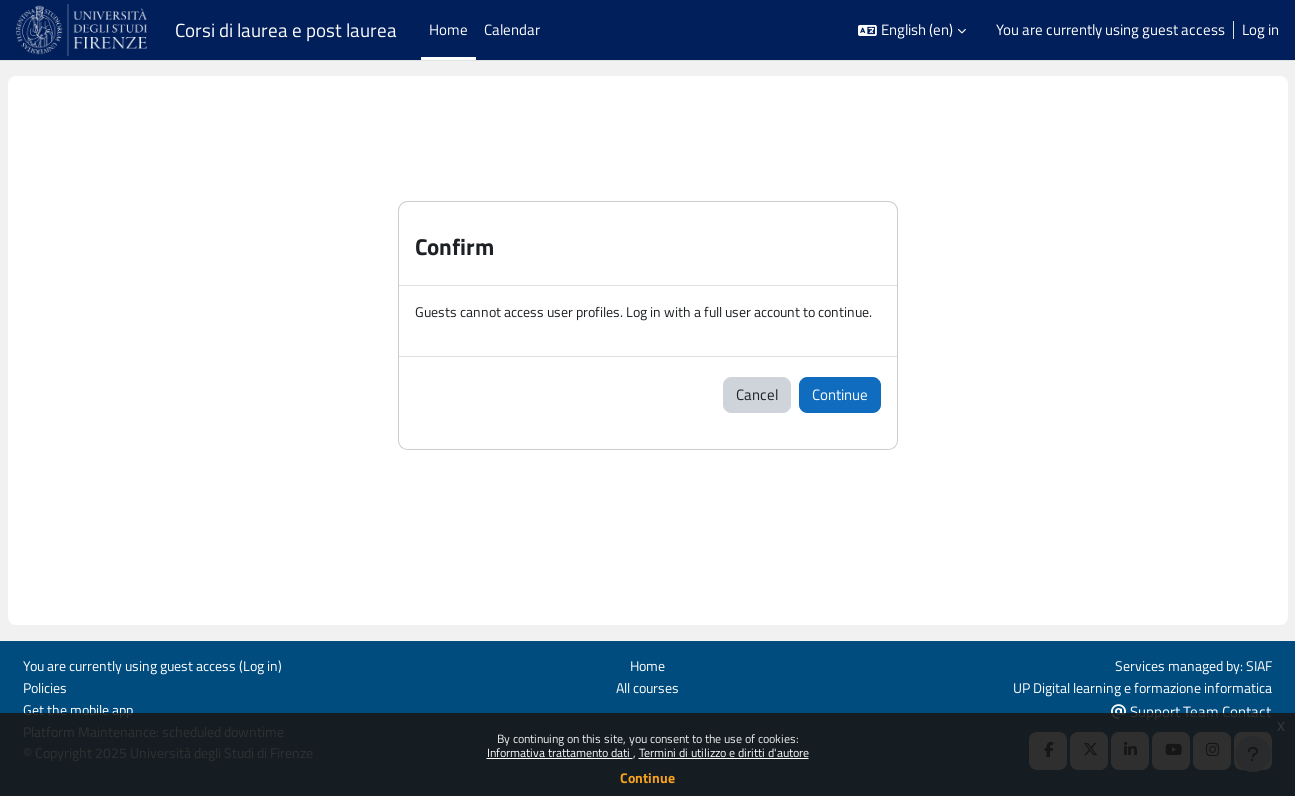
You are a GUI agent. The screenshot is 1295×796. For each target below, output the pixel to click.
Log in (1260, 30)
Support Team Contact (1191, 709)
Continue (647, 777)
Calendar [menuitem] (512, 29)
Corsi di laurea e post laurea (286, 30)
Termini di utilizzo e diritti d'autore (724, 752)
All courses (647, 685)
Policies (47, 685)
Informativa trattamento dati (560, 752)
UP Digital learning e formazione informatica (1132, 685)
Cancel (757, 417)
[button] (912, 30)
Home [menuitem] (448, 29)
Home (647, 663)
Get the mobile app (82, 708)
